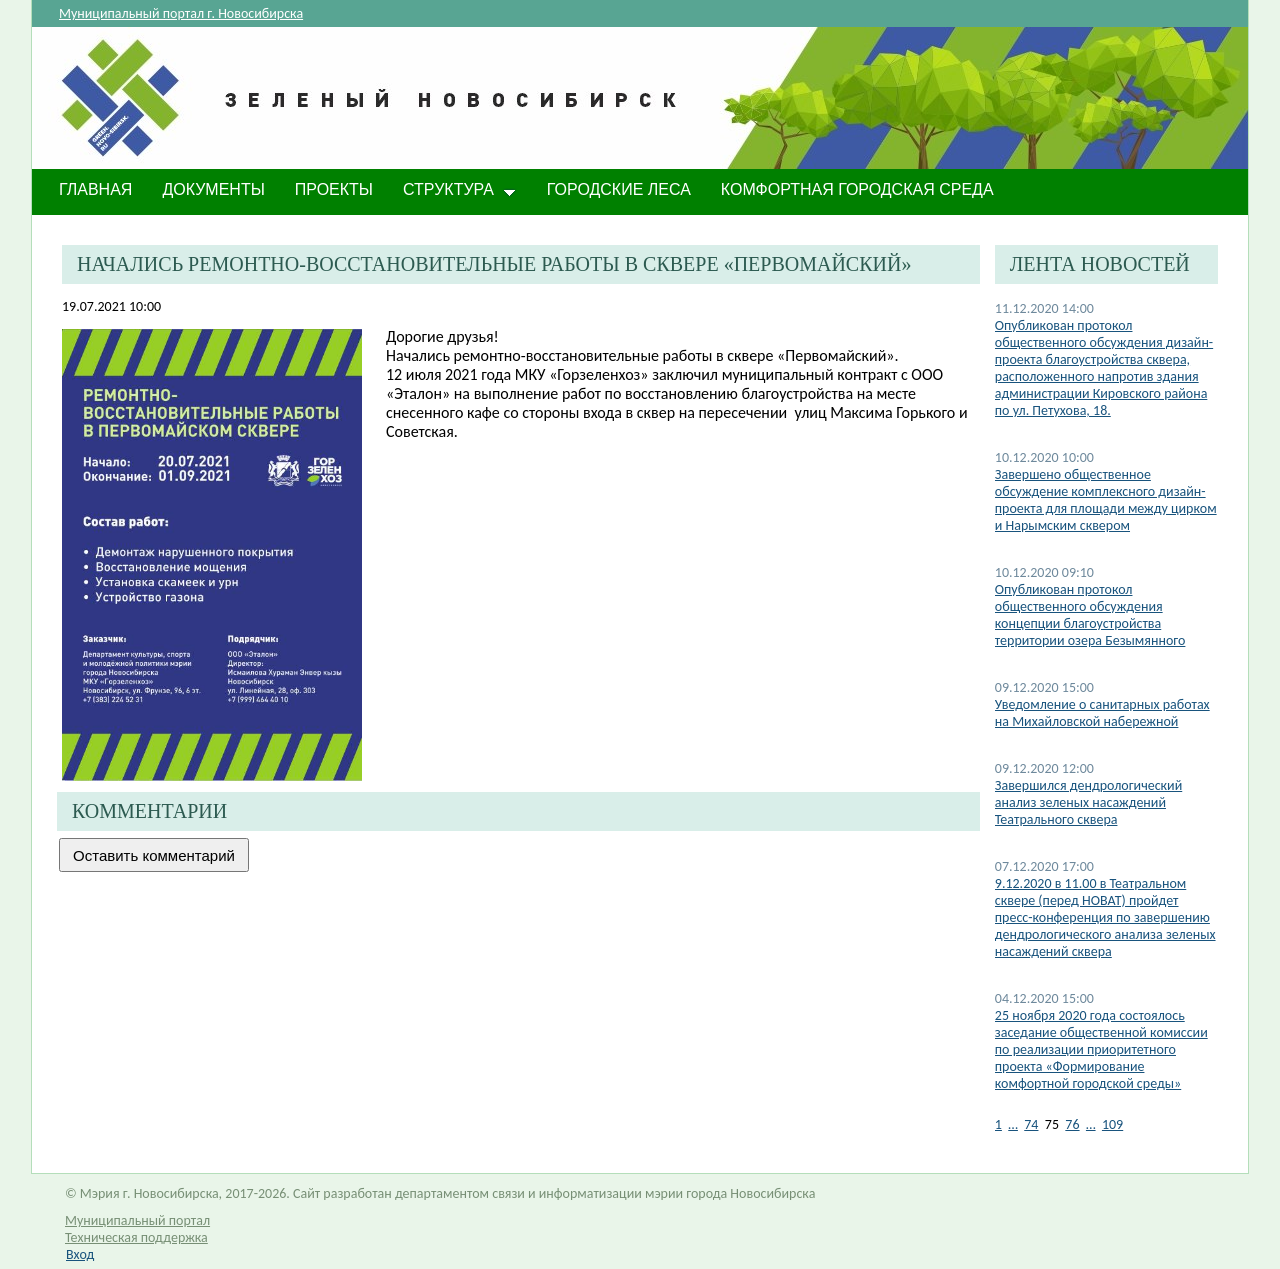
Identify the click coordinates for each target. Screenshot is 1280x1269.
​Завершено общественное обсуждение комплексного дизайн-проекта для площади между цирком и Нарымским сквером (1106, 500)
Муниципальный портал (137, 1220)
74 (1031, 1124)
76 (1072, 1124)
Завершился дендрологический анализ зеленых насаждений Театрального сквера (1088, 802)
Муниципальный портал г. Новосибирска (181, 13)
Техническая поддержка (136, 1237)
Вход (80, 1254)
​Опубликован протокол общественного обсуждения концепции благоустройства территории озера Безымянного (1090, 615)
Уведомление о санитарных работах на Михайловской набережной (1102, 713)
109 (1112, 1124)
